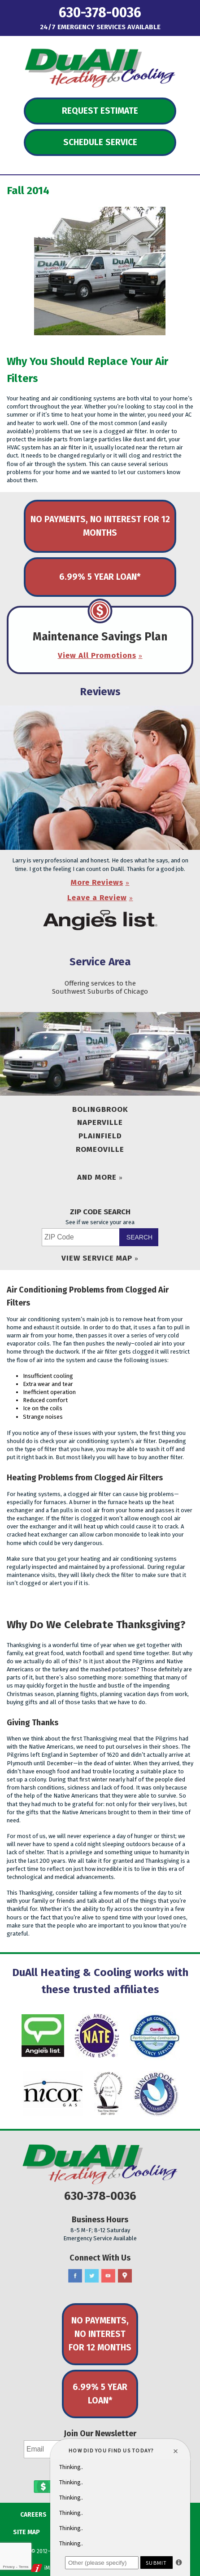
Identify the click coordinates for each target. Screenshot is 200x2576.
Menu (26, 11)
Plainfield (100, 1136)
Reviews (100, 691)
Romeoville (100, 1149)
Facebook (75, 2276)
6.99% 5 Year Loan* (100, 577)
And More (97, 1177)
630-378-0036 (100, 13)
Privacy (8, 2567)
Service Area (100, 961)
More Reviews (97, 882)
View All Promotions (97, 655)
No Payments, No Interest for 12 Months (100, 526)
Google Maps (125, 2276)
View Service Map (96, 1258)
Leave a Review (97, 897)
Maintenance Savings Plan (100, 637)
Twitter (92, 2276)
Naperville (100, 1122)
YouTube (108, 2276)
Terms (24, 2567)
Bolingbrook (100, 1109)
